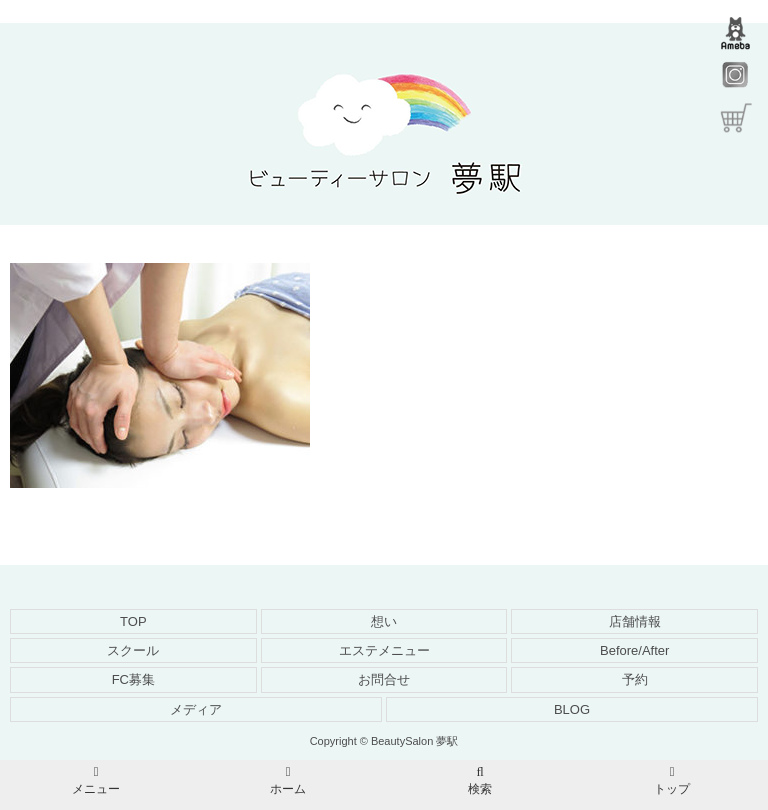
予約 (635, 679)
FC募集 (133, 679)
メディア (196, 709)
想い (384, 621)
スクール (133, 650)
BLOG (572, 709)
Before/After (634, 650)
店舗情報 (635, 621)
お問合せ (384, 679)
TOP (133, 621)
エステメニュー (384, 650)
